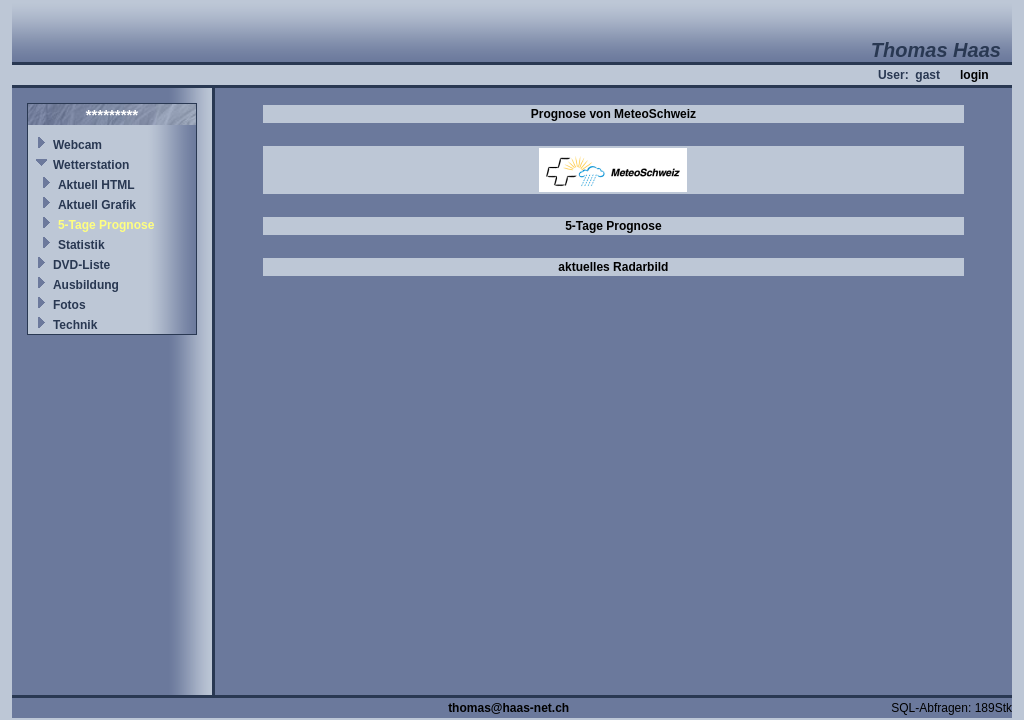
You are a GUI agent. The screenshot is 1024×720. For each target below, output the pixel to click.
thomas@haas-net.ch (508, 708)
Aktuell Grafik (97, 205)
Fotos (69, 305)
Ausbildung (86, 285)
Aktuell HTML (96, 185)
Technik (75, 325)
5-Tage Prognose (106, 225)
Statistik (81, 245)
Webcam (77, 145)
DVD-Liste (81, 265)
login (974, 75)
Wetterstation (91, 165)
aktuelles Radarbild (613, 267)
